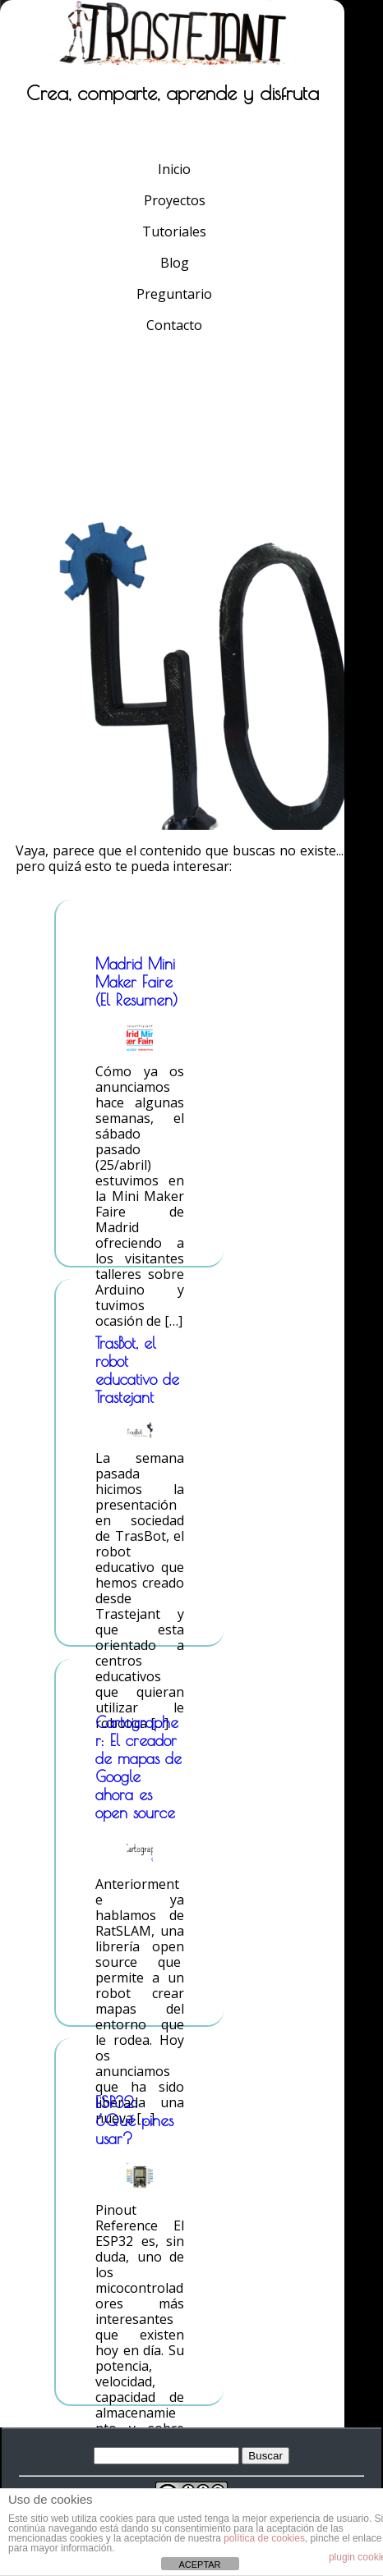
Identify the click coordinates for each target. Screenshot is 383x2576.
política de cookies (264, 2538)
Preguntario (174, 294)
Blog (174, 263)
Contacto (174, 325)
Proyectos (174, 200)
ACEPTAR (199, 2564)
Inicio (174, 169)
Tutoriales (174, 231)
